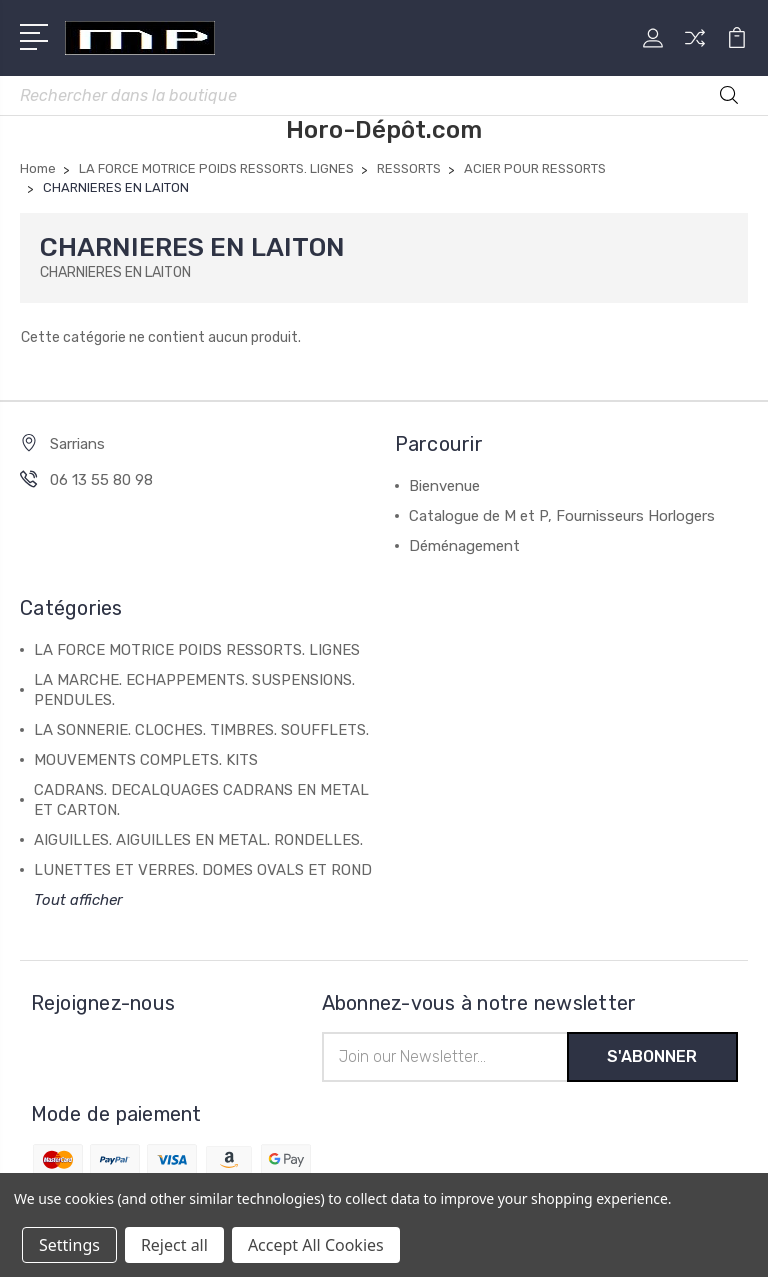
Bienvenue (444, 486)
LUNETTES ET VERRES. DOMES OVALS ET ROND (203, 870)
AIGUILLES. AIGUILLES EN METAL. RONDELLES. (198, 840)
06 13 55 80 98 (101, 480)
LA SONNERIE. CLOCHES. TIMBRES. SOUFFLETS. (201, 730)
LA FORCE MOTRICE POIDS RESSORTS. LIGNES (197, 650)
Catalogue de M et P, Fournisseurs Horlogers (562, 516)
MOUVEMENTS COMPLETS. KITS (146, 760)
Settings (69, 1245)
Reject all (174, 1245)
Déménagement (464, 546)
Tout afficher (78, 900)
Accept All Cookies (316, 1245)
